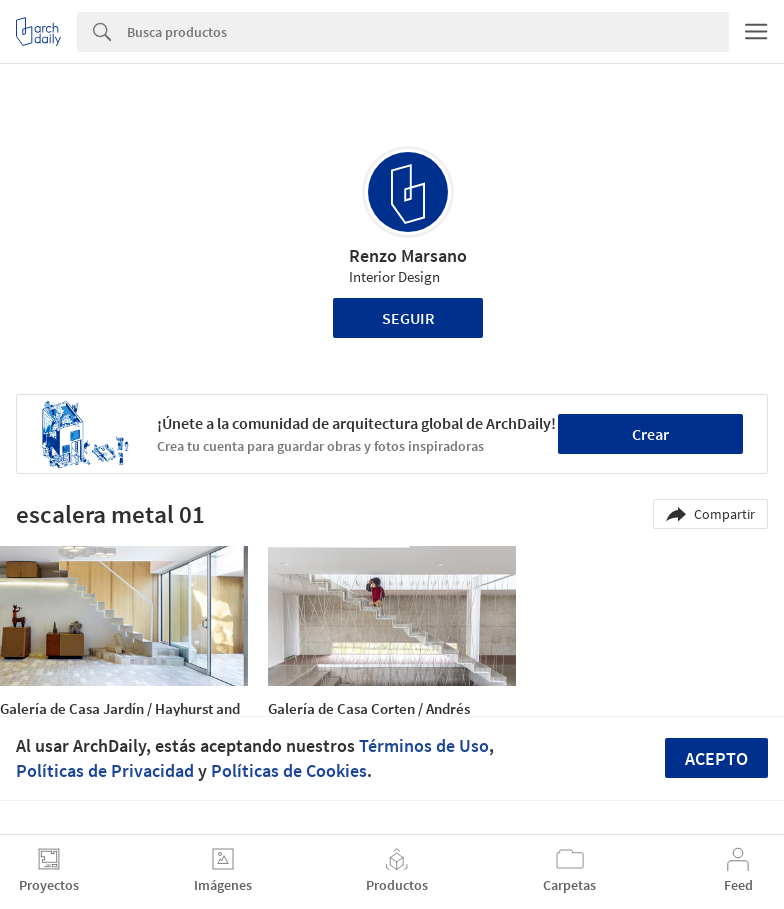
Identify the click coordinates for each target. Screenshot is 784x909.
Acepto (716, 758)
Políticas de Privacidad (105, 770)
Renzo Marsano (408, 255)
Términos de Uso (424, 745)
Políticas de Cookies (289, 770)
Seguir (408, 318)
